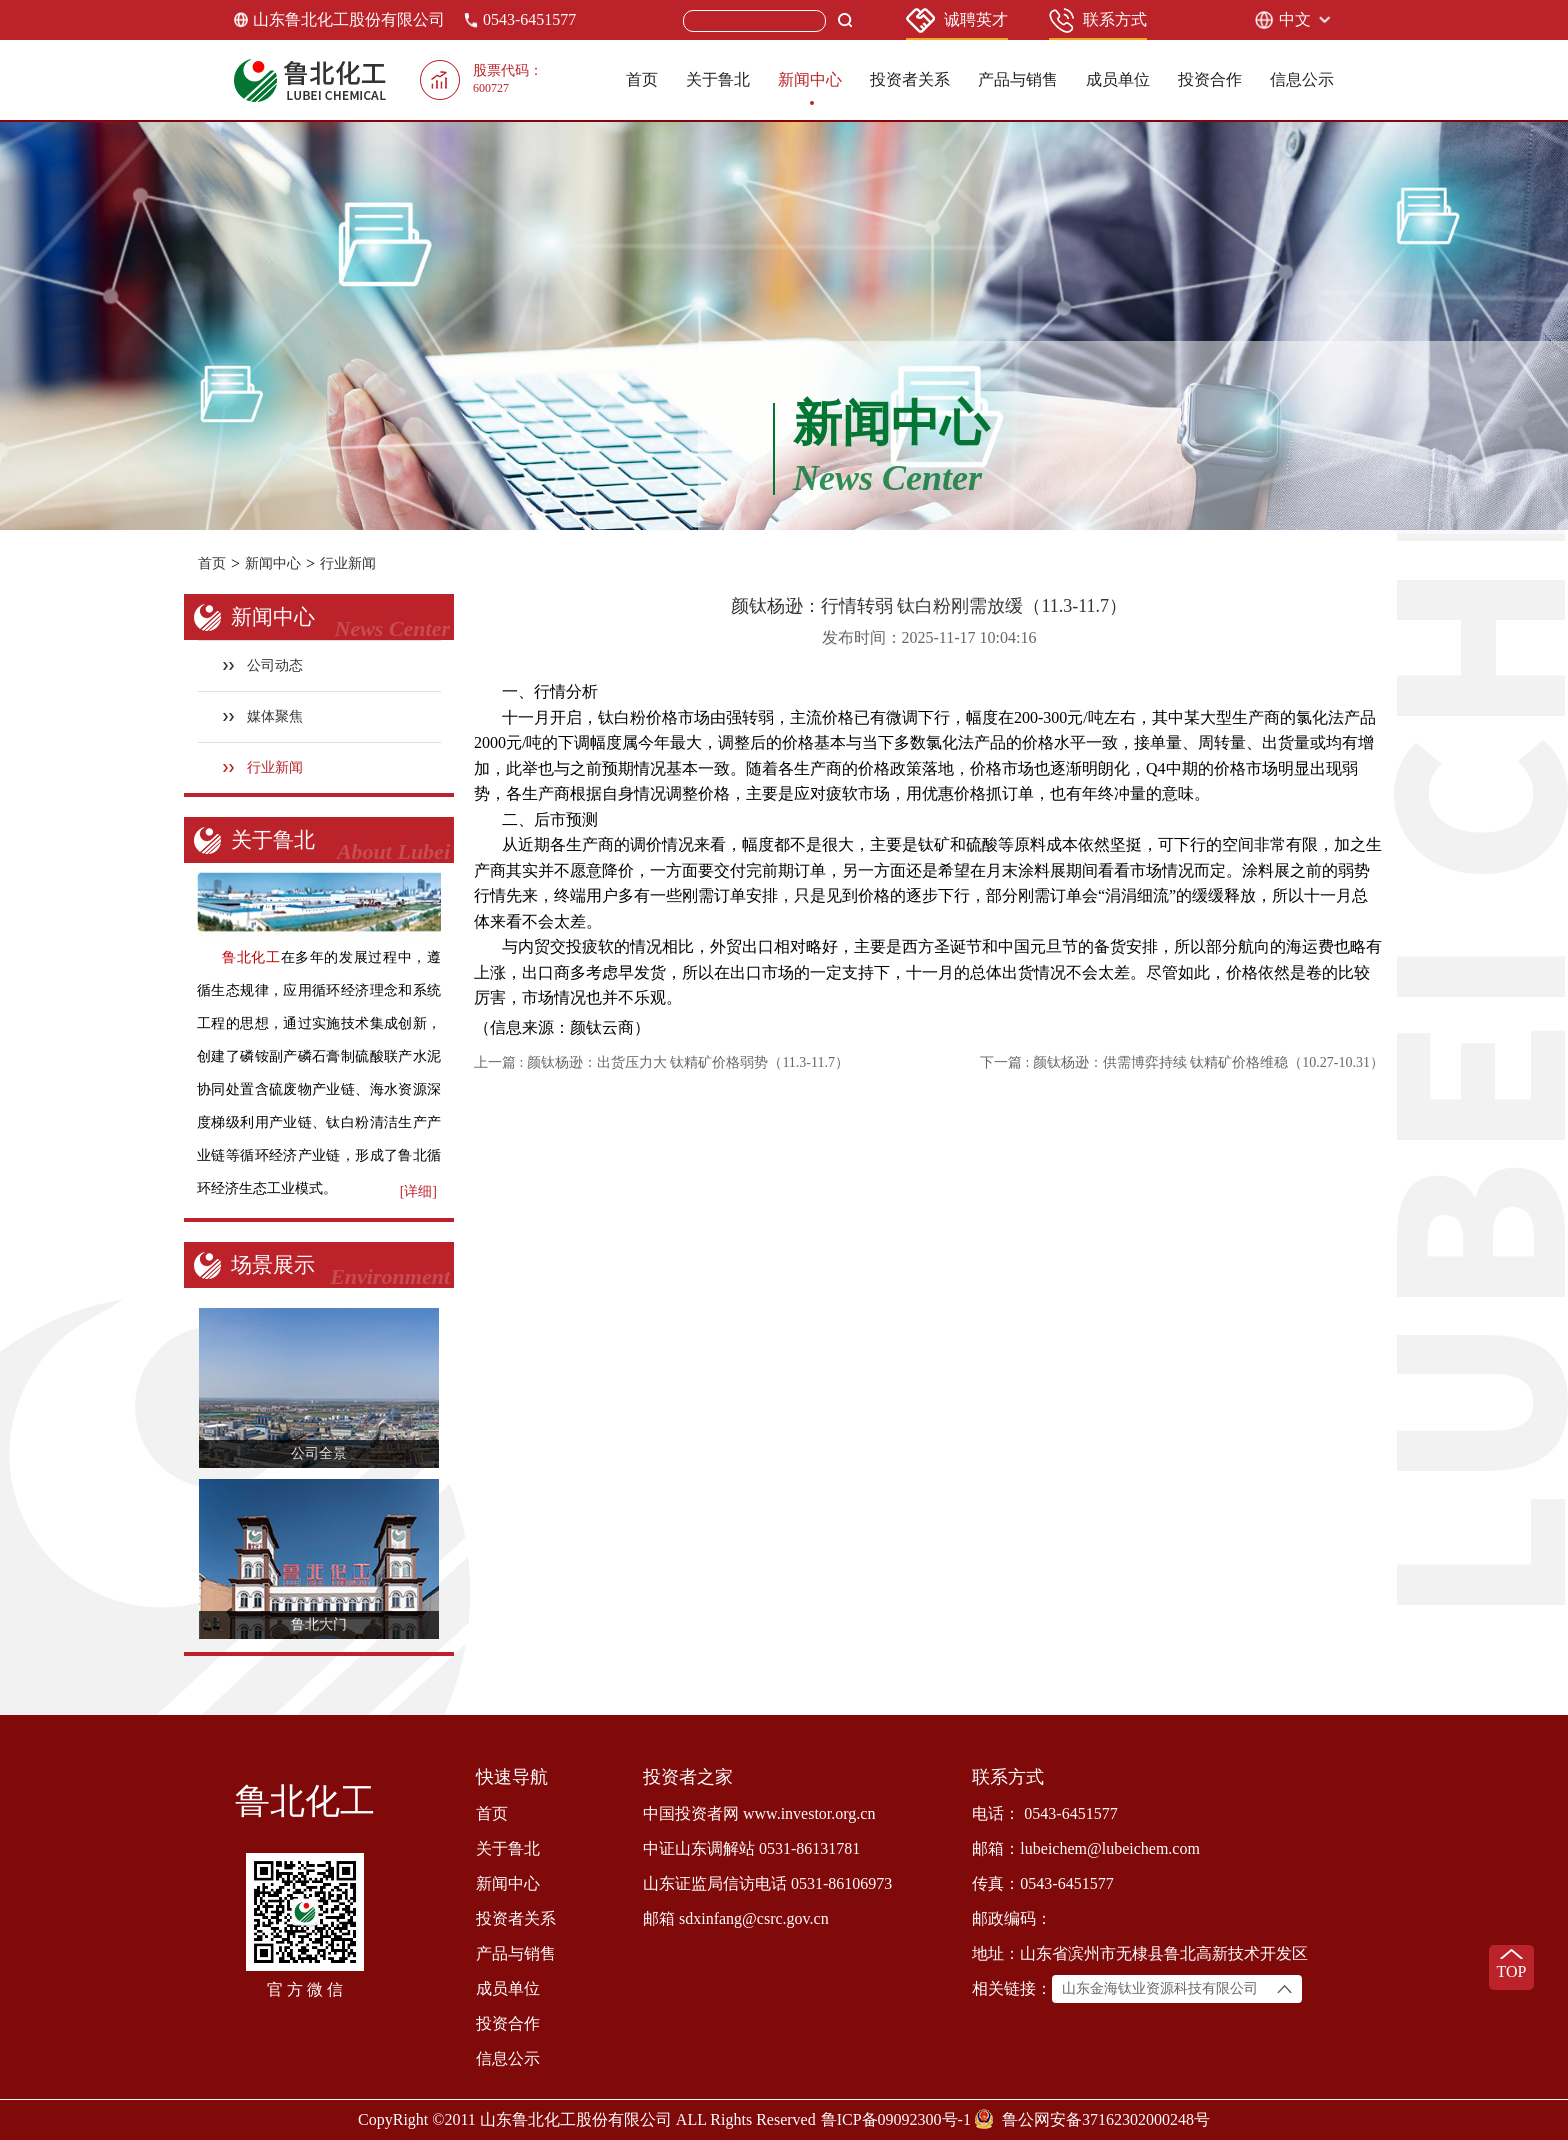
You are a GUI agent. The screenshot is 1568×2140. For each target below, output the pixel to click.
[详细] (418, 1191)
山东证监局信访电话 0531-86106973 (767, 1883)
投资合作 (1210, 79)
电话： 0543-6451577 (1044, 1813)
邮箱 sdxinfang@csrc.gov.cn (736, 1918)
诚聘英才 (957, 20)
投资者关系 (910, 79)
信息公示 (1302, 79)
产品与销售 (1018, 79)
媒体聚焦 (263, 716)
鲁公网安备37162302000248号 (1106, 2119)
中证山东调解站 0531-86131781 (751, 1848)
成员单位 (1118, 79)
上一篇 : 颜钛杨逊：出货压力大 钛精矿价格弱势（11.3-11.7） (661, 1062)
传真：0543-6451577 (1042, 1883)
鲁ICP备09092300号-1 (896, 2119)
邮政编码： (1012, 1918)
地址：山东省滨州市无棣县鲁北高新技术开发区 (1140, 1953)
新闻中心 (810, 79)
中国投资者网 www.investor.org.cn (759, 1813)
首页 (642, 79)
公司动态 (263, 665)
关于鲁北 (718, 79)
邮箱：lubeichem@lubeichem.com (1086, 1848)
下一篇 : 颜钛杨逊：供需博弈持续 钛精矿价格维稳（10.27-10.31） (1182, 1062)
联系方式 (1098, 20)
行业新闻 (348, 563)
